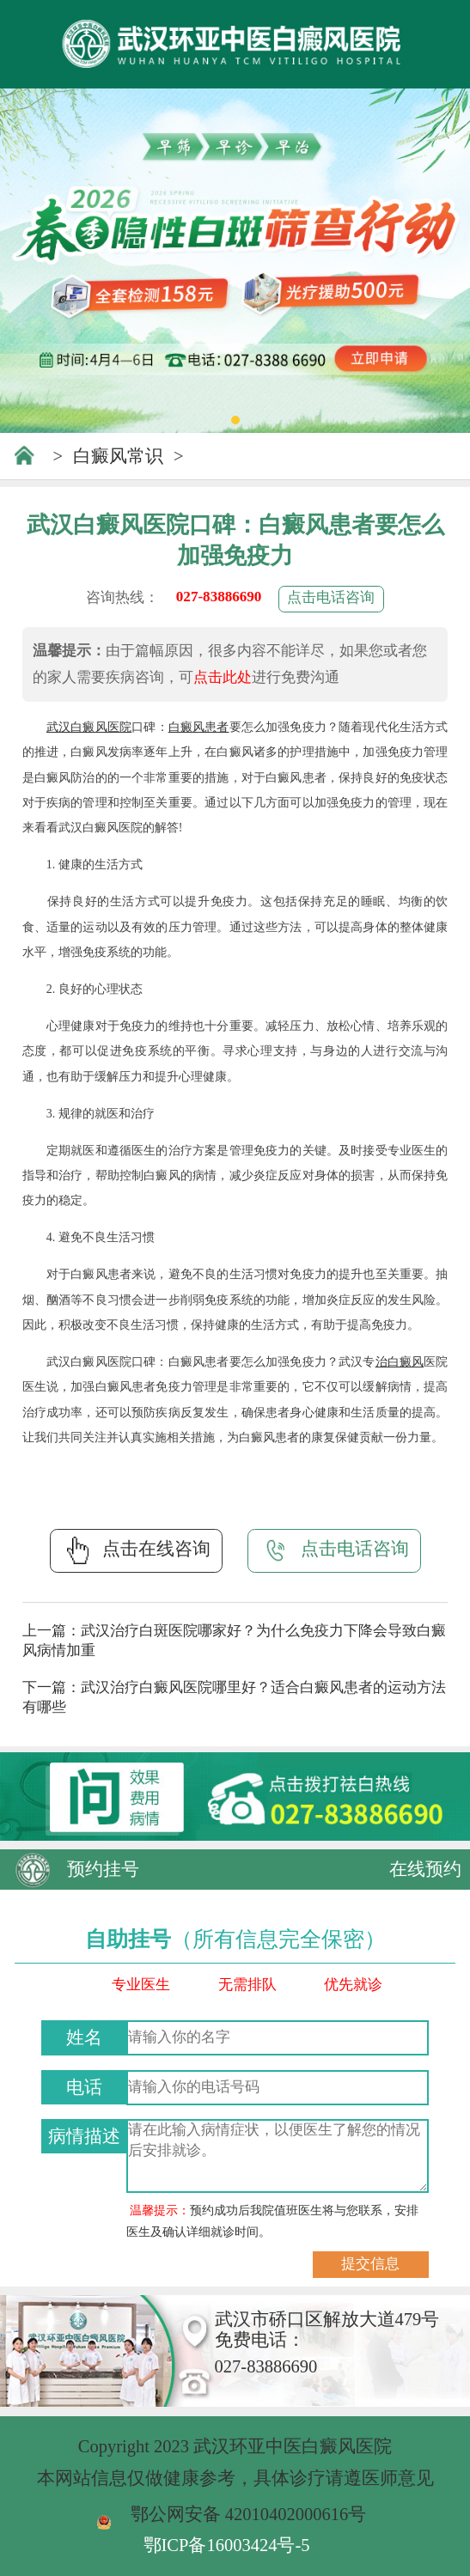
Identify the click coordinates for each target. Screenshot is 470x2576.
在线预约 (425, 1869)
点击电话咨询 (331, 597)
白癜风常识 (118, 456)
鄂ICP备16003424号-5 (226, 2545)
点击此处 (222, 677)
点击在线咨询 (136, 1550)
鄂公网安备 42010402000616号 (249, 2514)
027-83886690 (219, 596)
